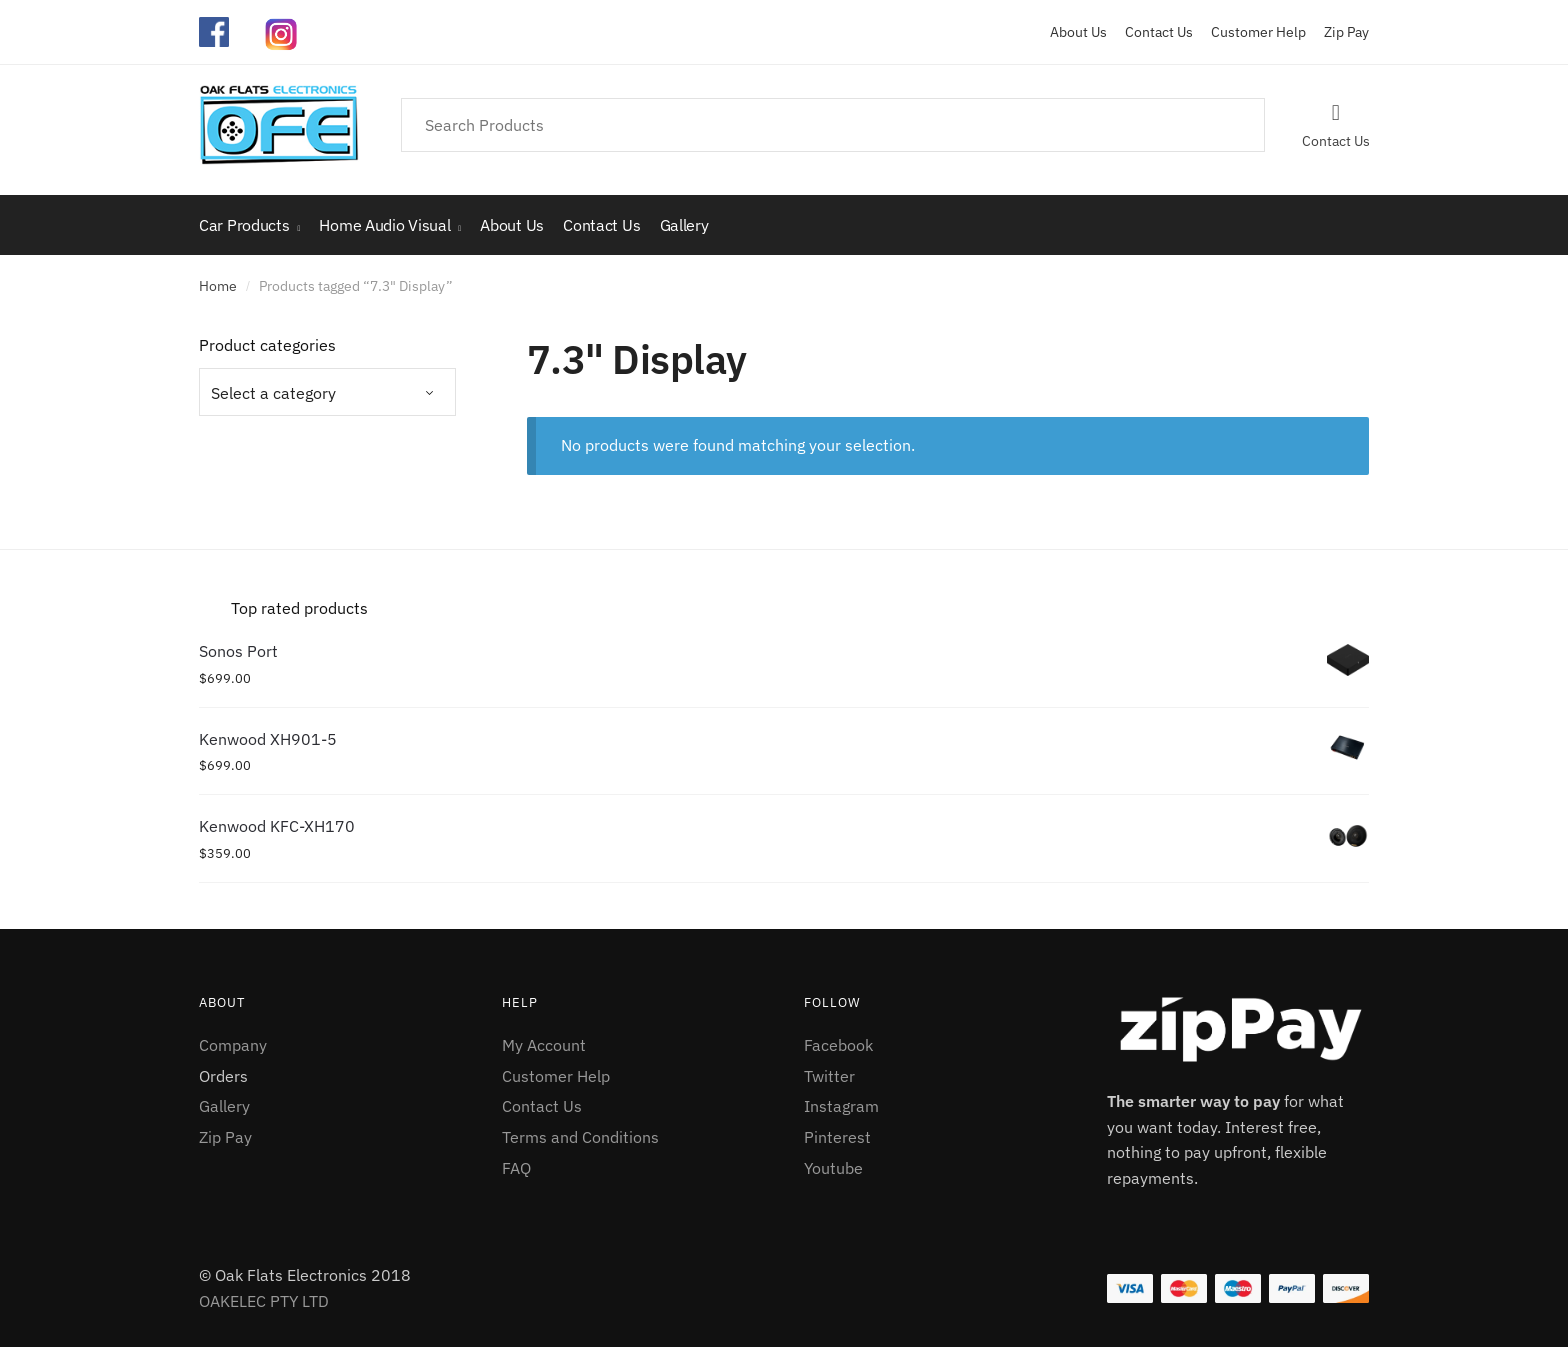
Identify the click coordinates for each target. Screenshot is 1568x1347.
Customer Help (1251, 32)
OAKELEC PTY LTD (264, 1301)
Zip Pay (1339, 32)
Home (218, 286)
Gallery (224, 1106)
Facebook (838, 1045)
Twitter (829, 1076)
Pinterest (837, 1137)
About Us (1078, 32)
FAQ (516, 1168)
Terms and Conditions (580, 1137)
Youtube (833, 1168)
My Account (544, 1045)
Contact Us (1151, 32)
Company (233, 1045)
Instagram (841, 1106)
